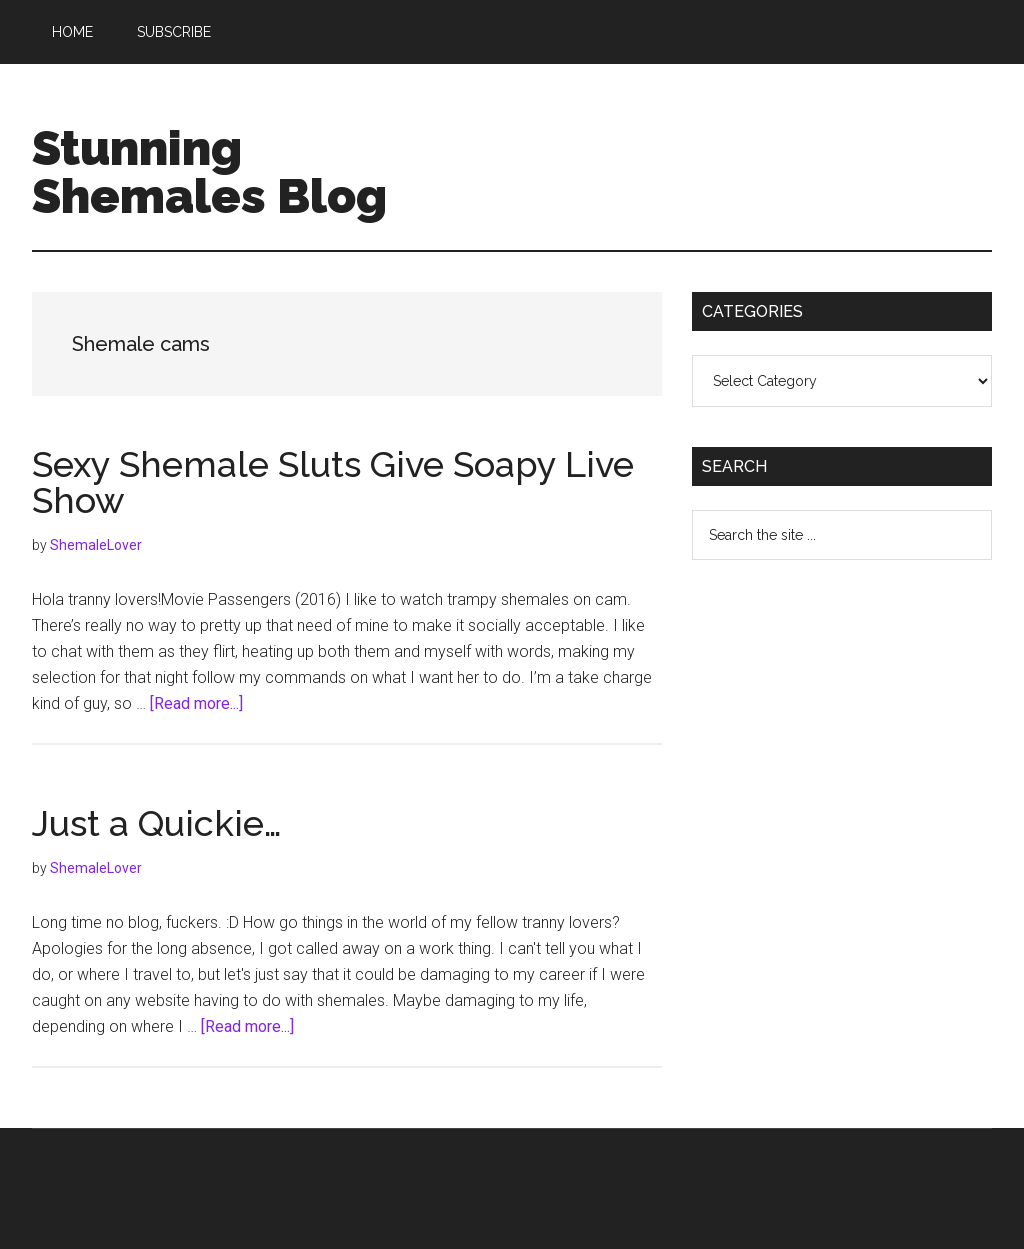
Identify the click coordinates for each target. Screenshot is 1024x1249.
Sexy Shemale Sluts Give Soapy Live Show (333, 482)
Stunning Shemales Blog (209, 172)
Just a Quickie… (157, 823)
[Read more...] (196, 703)
